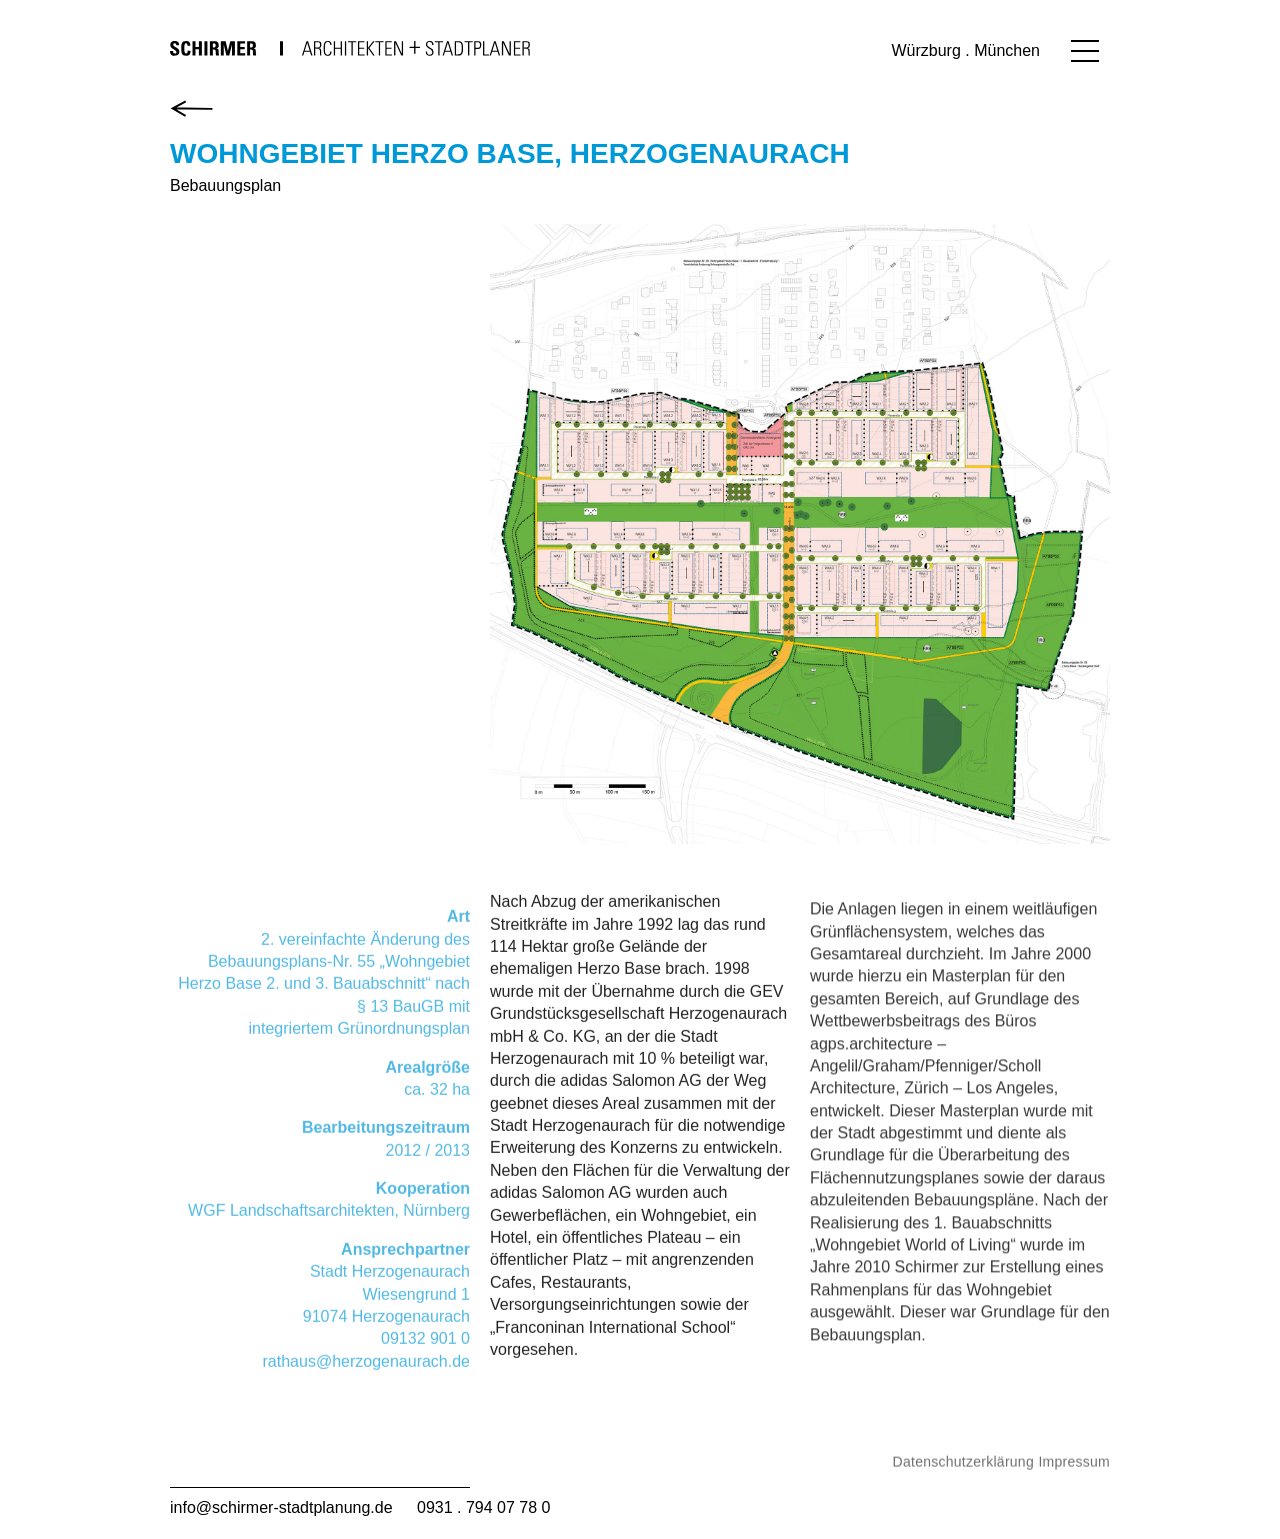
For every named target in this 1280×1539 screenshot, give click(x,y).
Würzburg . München (965, 50)
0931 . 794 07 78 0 (483, 1507)
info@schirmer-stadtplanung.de (281, 1507)
